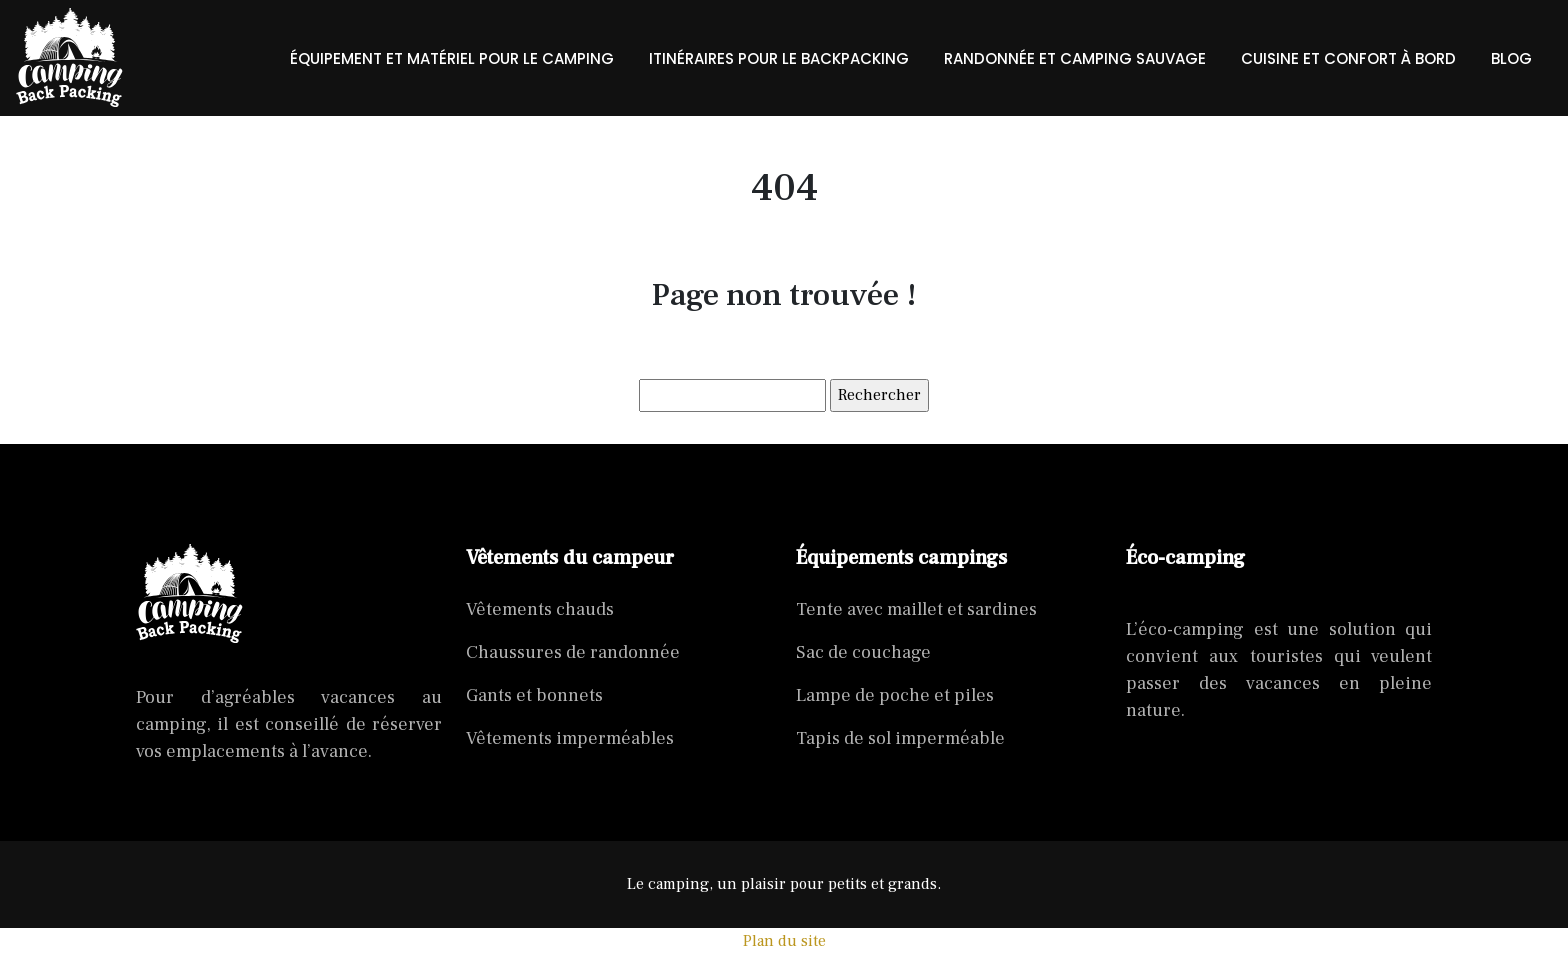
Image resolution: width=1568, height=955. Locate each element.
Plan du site (784, 941)
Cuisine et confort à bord (1348, 58)
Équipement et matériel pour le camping (452, 58)
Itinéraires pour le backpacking (779, 58)
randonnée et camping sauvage (1075, 58)
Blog (1511, 58)
